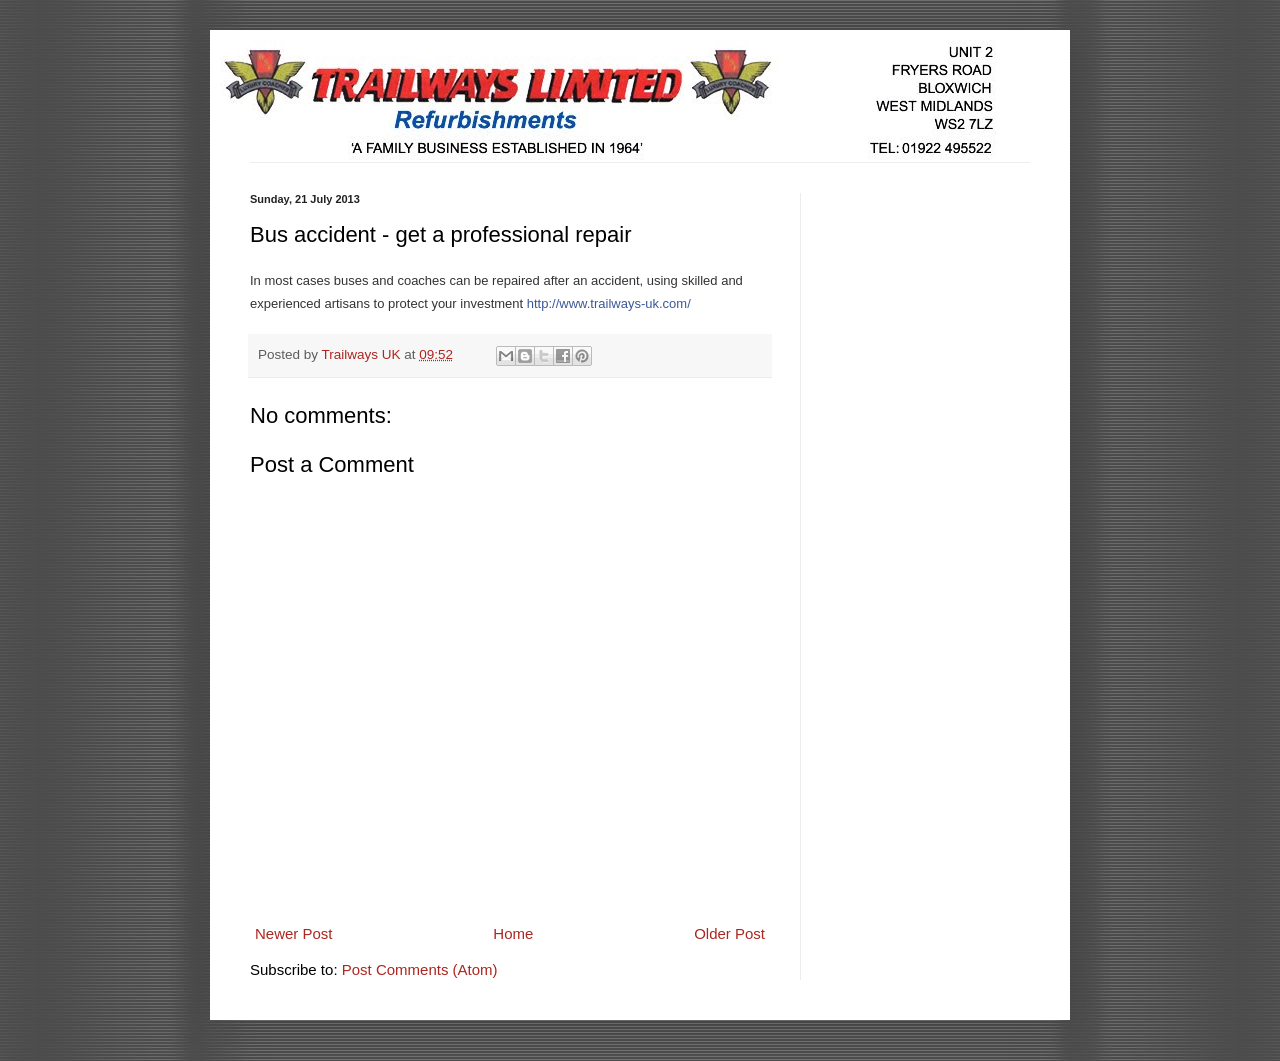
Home (513, 933)
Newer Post (294, 933)
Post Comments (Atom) (420, 969)
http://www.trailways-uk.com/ (609, 303)
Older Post (729, 933)
